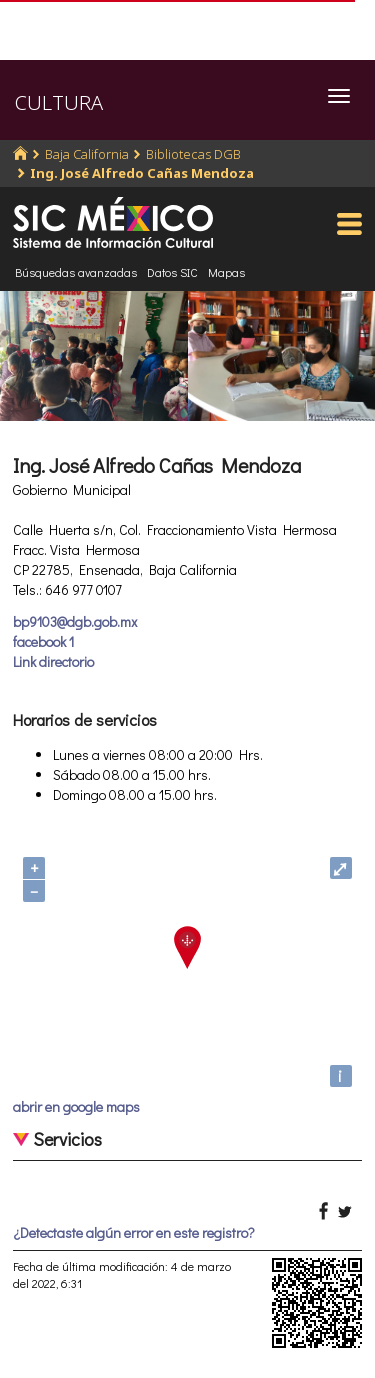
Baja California (87, 154)
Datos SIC (172, 272)
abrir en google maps (76, 1106)
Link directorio (53, 661)
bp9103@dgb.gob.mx (75, 621)
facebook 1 (43, 641)
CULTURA (59, 102)
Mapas (226, 272)
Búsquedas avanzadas (76, 272)
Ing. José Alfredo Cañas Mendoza (142, 173)
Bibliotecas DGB (193, 154)
